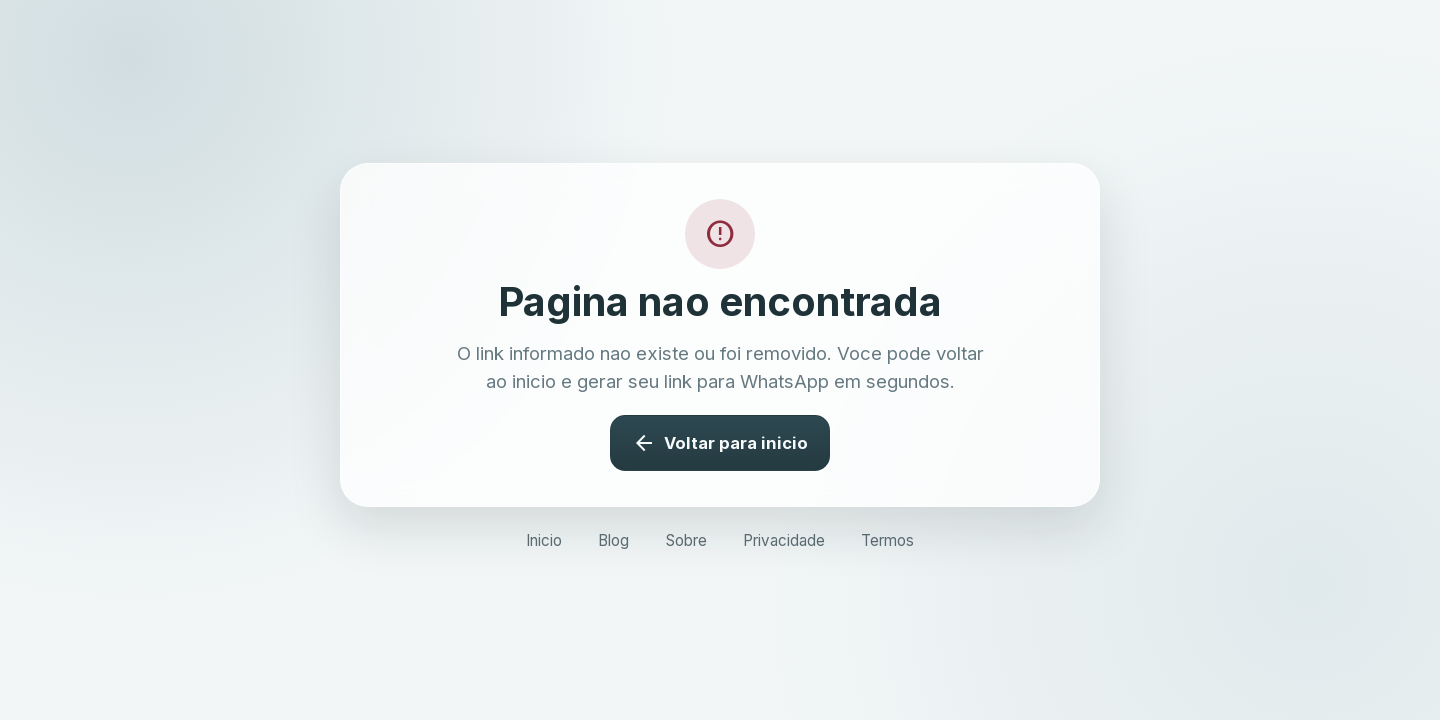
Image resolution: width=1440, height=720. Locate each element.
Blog (613, 540)
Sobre (686, 540)
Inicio (544, 540)
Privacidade (784, 540)
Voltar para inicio (719, 443)
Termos (887, 540)
